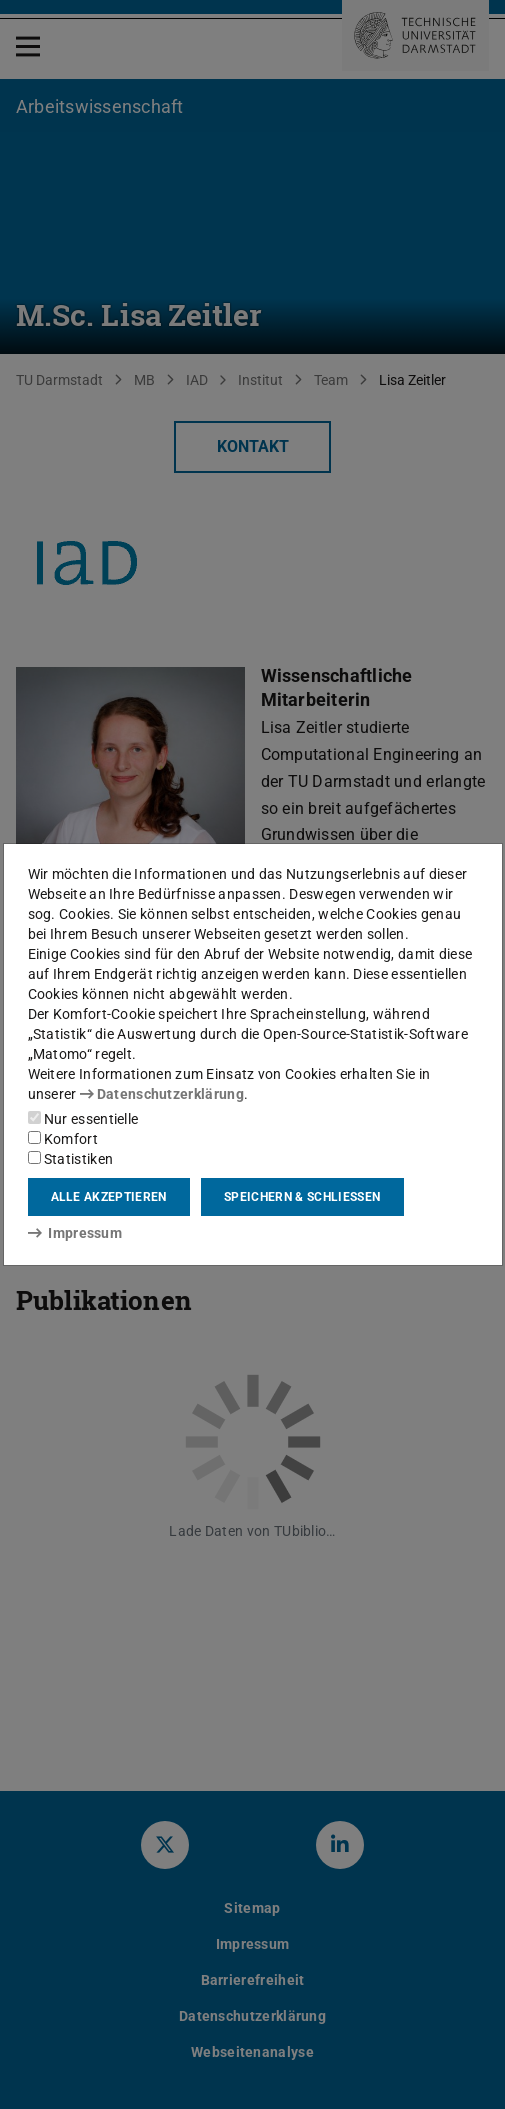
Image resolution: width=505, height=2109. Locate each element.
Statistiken (71, 1159)
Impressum (75, 1233)
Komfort (63, 1139)
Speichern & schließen (302, 1197)
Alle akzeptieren (109, 1197)
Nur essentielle (83, 1119)
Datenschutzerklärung (162, 1094)
